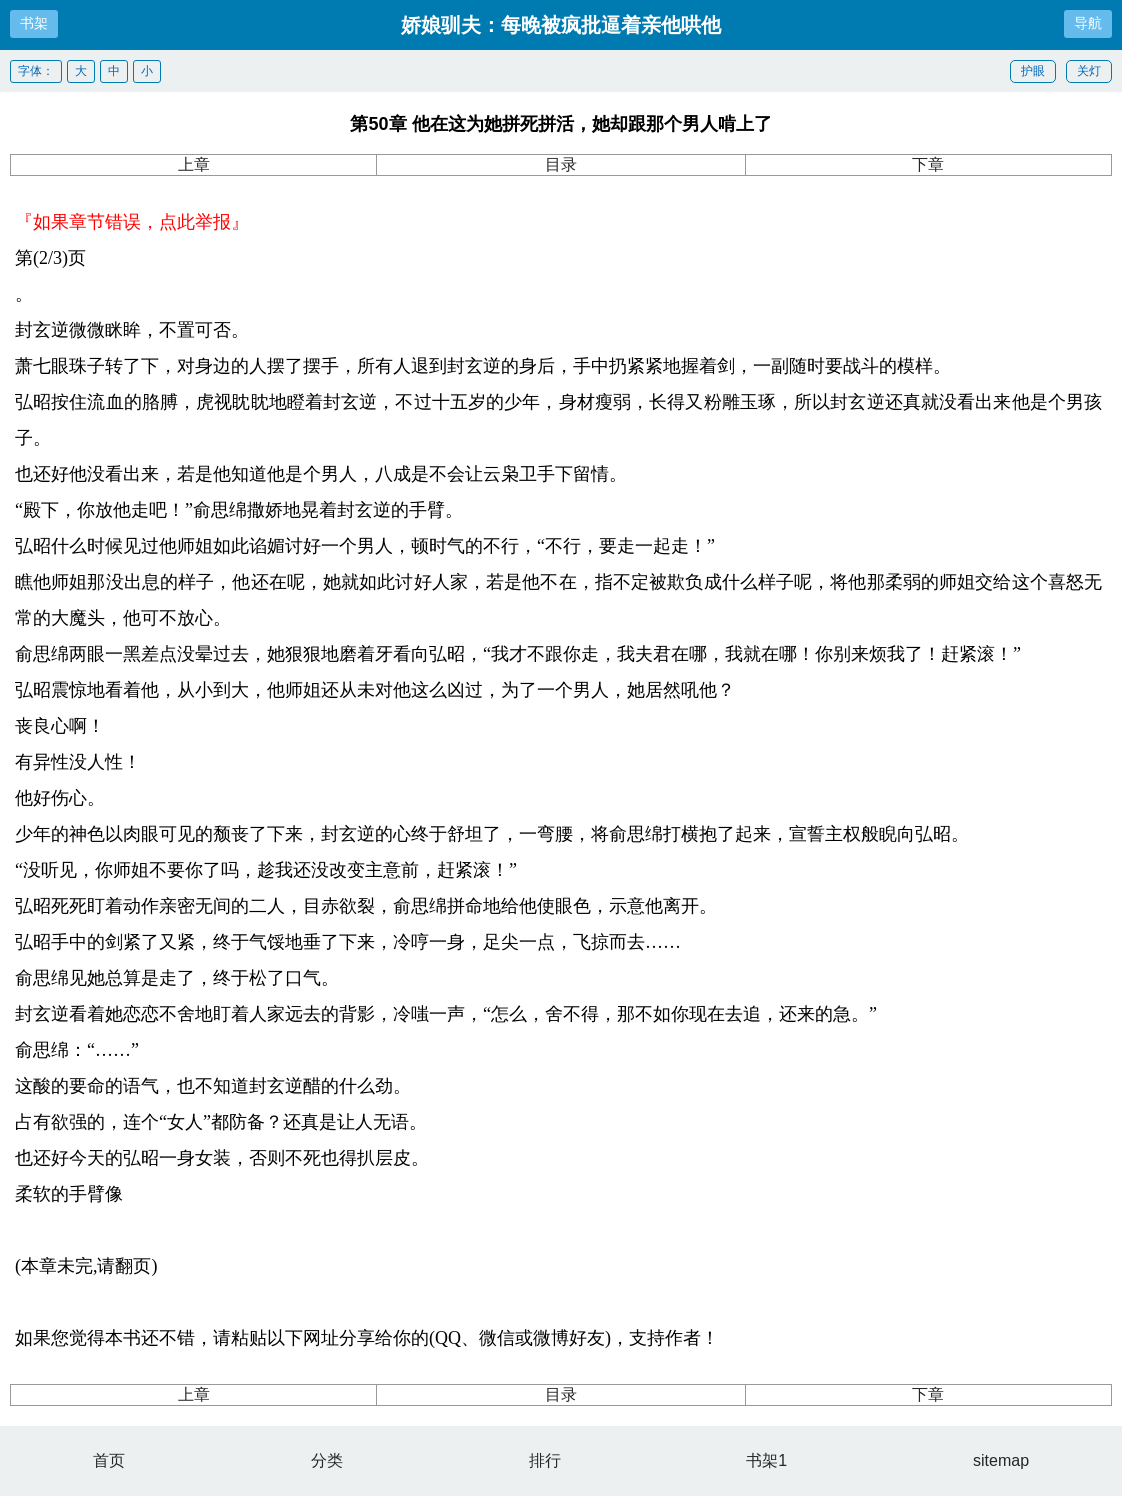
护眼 (1033, 71)
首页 (109, 1460)
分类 (327, 1460)
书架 (34, 23)
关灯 (1089, 71)
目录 (561, 164)
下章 (928, 164)
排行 (545, 1460)
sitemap (1001, 1460)
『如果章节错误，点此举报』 (132, 222)
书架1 (766, 1460)
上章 (194, 164)
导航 (1088, 23)
